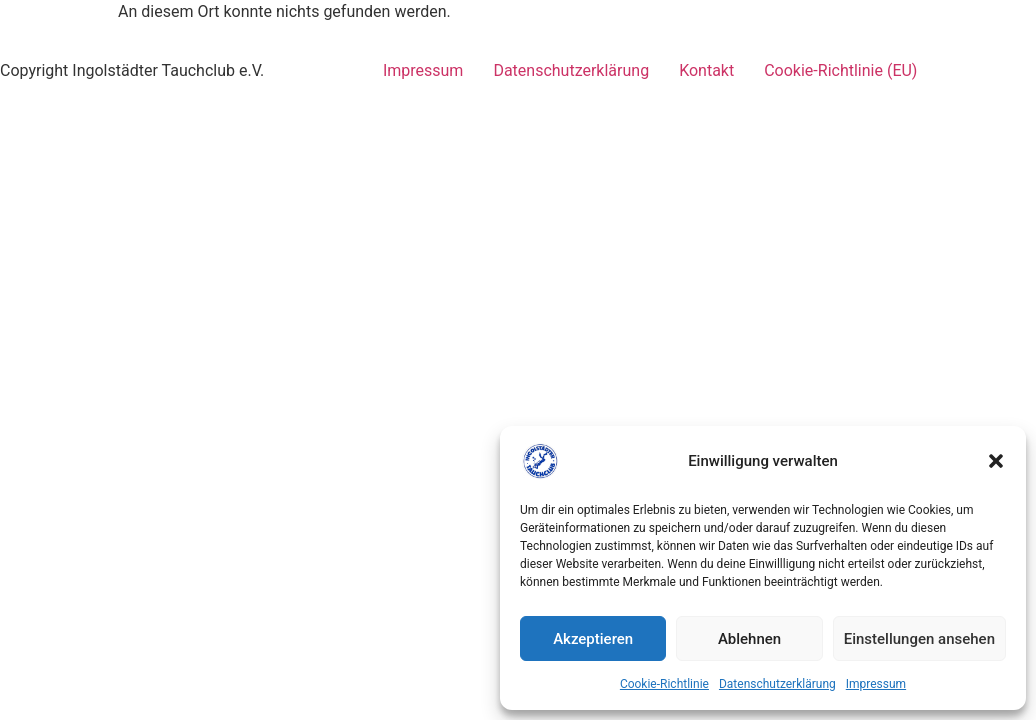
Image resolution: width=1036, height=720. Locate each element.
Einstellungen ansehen (919, 639)
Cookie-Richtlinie (664, 684)
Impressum (876, 684)
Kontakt (706, 70)
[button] (996, 461)
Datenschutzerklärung (777, 684)
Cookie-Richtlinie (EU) (840, 70)
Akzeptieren (593, 639)
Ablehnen (749, 639)
